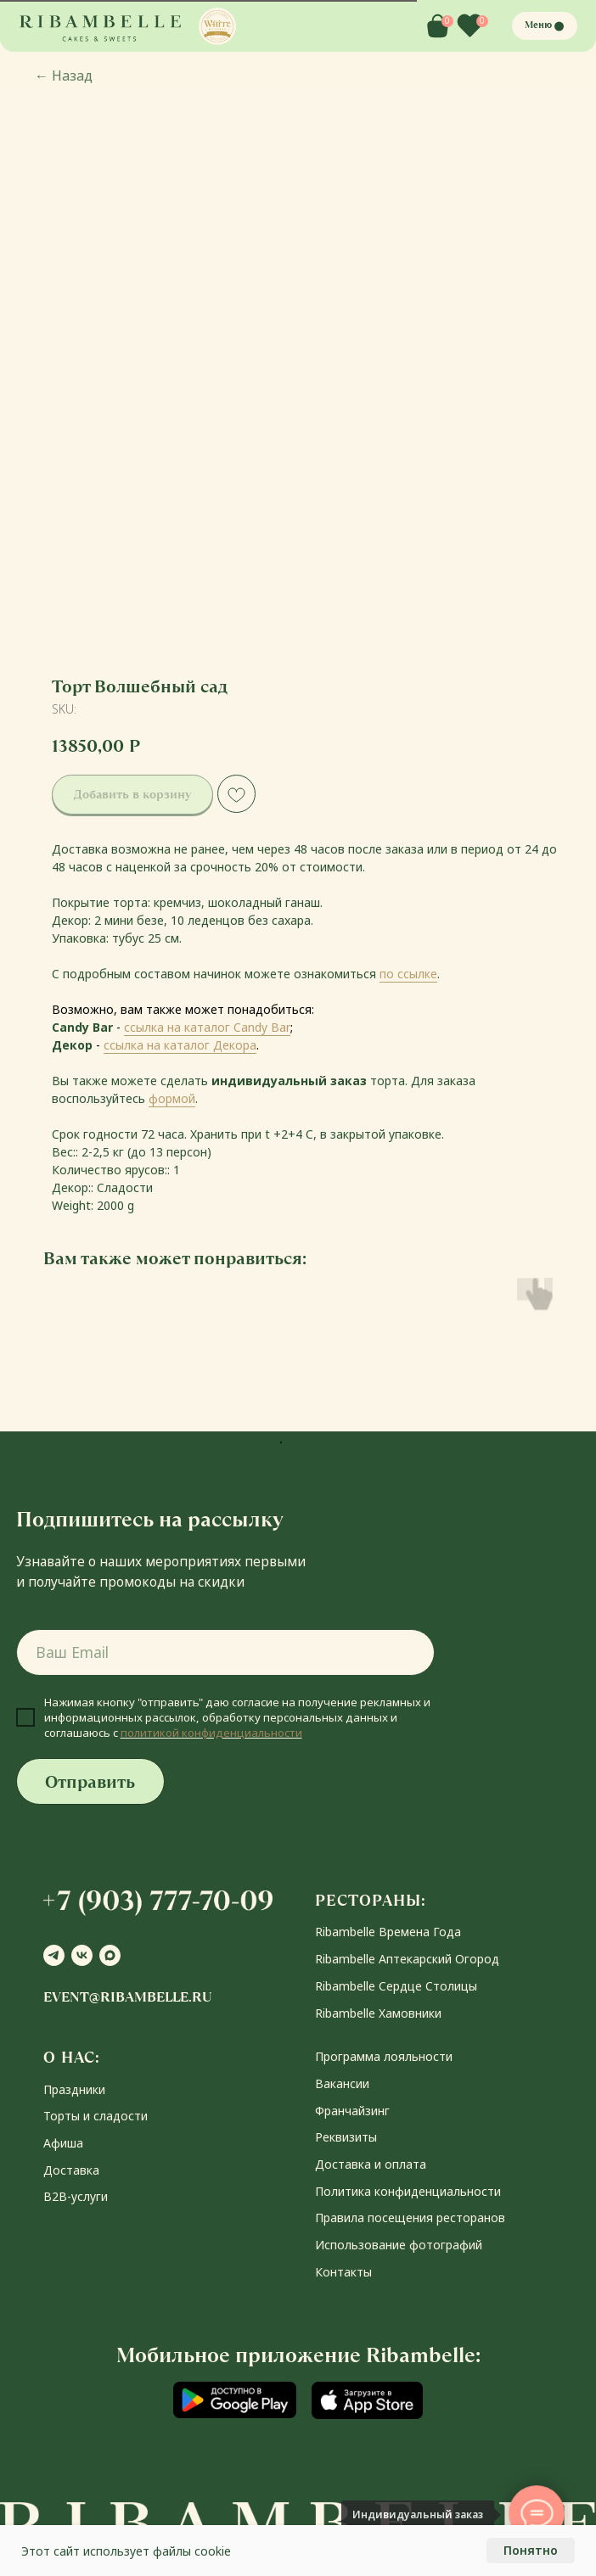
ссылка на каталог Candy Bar (207, 1027)
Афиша (63, 2143)
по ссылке (408, 974)
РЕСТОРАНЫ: (370, 1900)
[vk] (82, 1955)
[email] (226, 1652)
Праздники (74, 2089)
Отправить (90, 1782)
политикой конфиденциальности (211, 1732)
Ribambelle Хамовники (378, 2013)
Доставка (71, 2170)
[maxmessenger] (110, 1955)
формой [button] (172, 1098)
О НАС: (71, 2057)
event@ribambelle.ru (127, 1997)
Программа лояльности (384, 2056)
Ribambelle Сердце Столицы (396, 1986)
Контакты (343, 2272)
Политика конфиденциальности (408, 2191)
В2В (55, 2196)
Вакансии (342, 2083)
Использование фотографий (398, 2245)
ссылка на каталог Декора (180, 1045)
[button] (217, 26)
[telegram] (54, 1955)
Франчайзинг (352, 2111)
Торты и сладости (95, 2116)
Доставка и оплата (370, 2164)
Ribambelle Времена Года (388, 1932)
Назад (64, 75)
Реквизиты (346, 2137)
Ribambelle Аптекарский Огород (407, 1959)
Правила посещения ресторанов (410, 2217)
